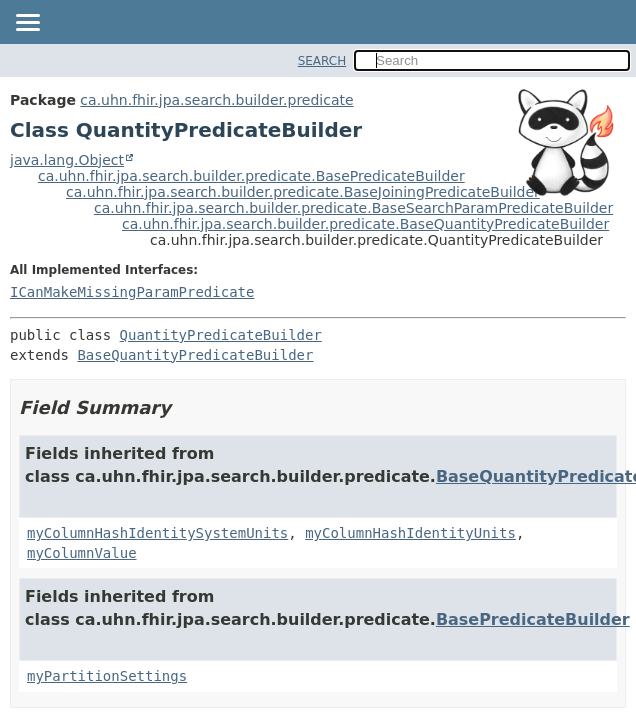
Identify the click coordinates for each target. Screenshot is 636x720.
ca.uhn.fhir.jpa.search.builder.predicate (216, 100)
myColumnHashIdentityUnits (410, 533)
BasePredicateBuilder (533, 619)
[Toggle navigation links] (27, 24)
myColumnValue (82, 553)
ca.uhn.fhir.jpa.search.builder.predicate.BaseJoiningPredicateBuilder (303, 192)
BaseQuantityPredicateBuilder (195, 355)
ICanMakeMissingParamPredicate (132, 292)
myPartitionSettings (107, 676)
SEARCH (322, 61)
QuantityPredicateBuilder (221, 335)
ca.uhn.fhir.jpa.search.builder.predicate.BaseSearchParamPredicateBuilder (353, 208)
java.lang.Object (67, 160)
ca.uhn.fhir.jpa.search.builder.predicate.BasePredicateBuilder (251, 176)
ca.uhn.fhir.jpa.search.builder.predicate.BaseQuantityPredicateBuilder (365, 224)
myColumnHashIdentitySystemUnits (157, 533)
